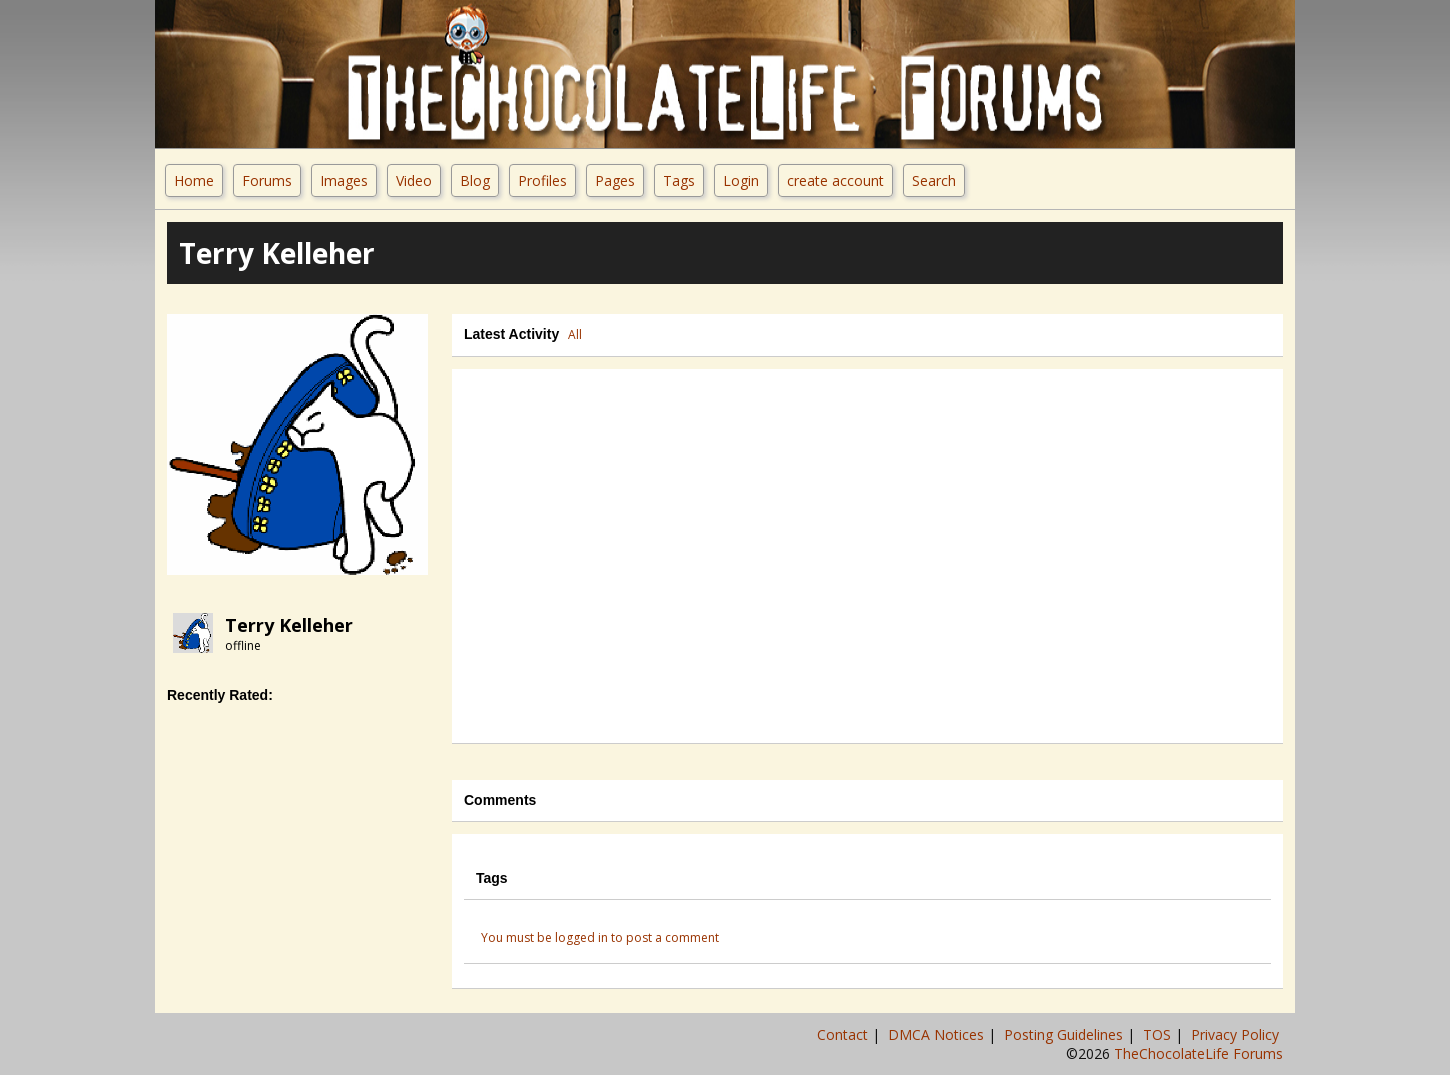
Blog (475, 180)
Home (194, 180)
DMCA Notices (938, 1034)
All (575, 334)
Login (741, 180)
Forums (267, 180)
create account (835, 180)
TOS (1159, 1034)
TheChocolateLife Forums (1198, 1053)
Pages (615, 180)
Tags (679, 180)
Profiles (542, 180)
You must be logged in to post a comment (600, 937)
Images (344, 180)
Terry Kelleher (289, 625)
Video (414, 180)
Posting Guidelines (1065, 1034)
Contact (844, 1034)
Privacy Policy (1237, 1034)
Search (934, 180)
